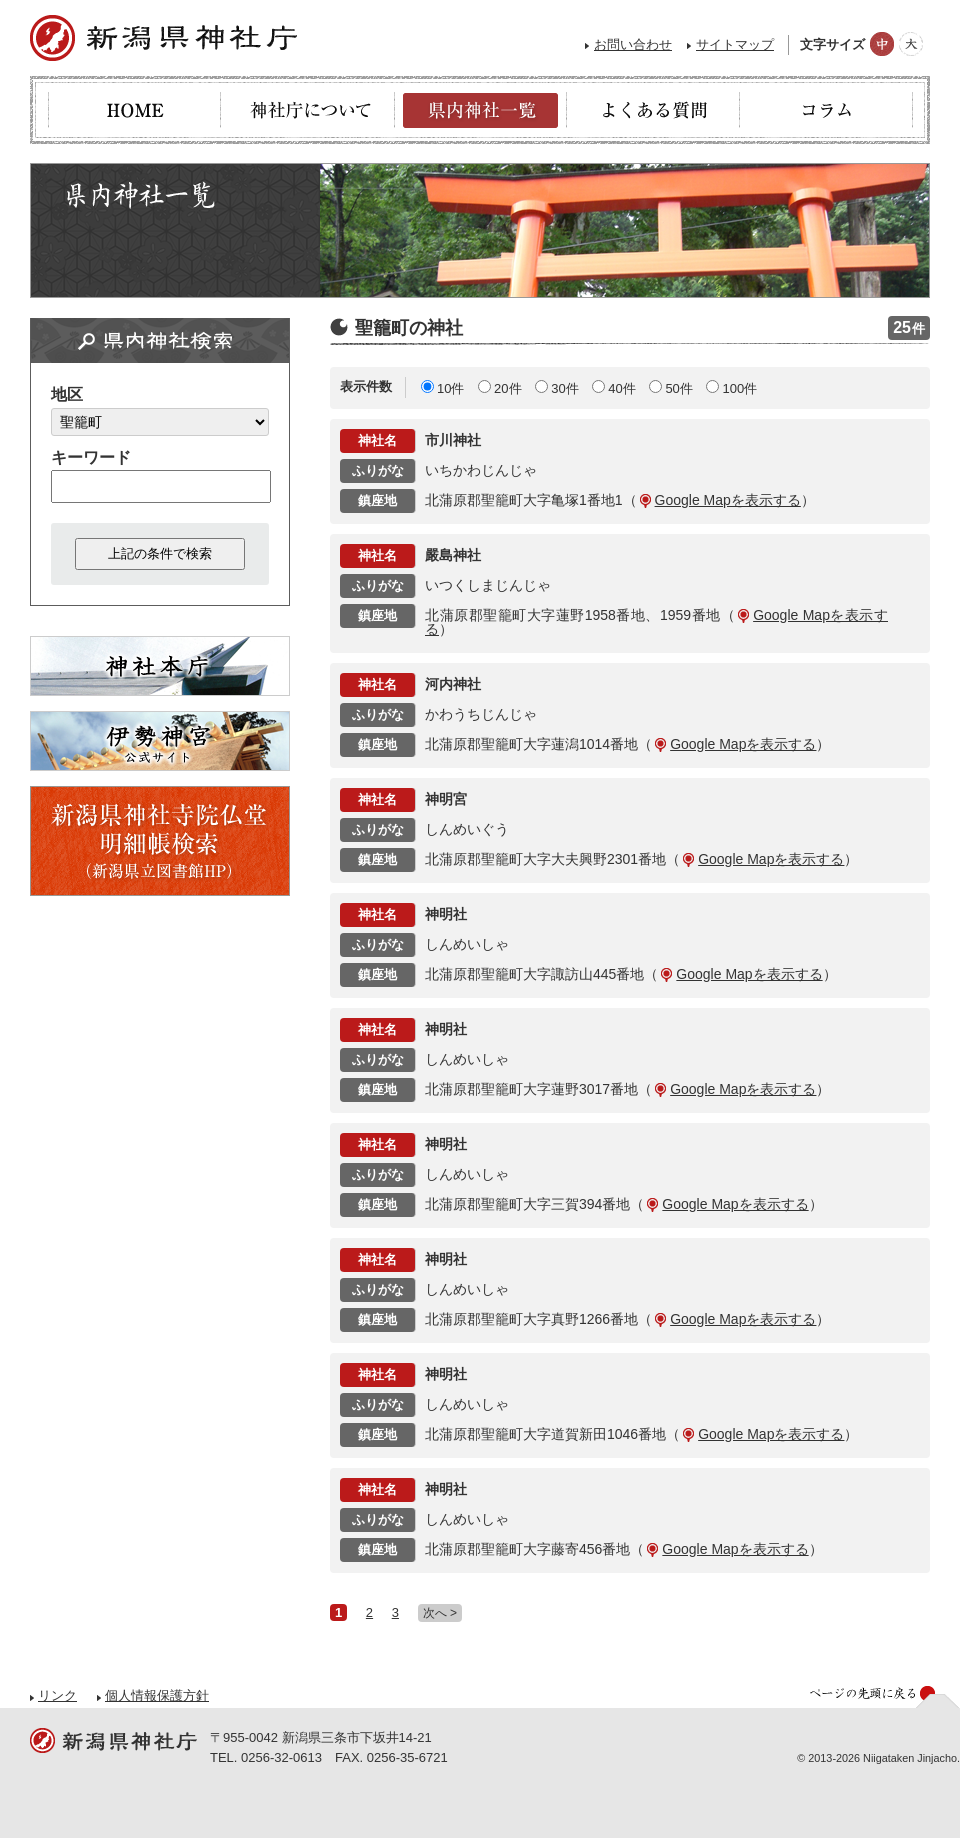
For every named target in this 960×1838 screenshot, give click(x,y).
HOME (134, 110)
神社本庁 (160, 666)
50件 (678, 388)
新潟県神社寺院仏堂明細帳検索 (160, 841)
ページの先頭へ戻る (885, 1697)
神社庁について (307, 110)
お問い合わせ (633, 44)
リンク (57, 1695)
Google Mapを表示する (728, 500)
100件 (739, 388)
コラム (826, 110)
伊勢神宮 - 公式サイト (160, 741)
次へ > (440, 1613)
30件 (564, 388)
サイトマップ (735, 44)
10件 (450, 388)
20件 (507, 388)
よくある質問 (653, 110)
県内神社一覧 (480, 110)
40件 (621, 388)
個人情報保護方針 (157, 1695)
